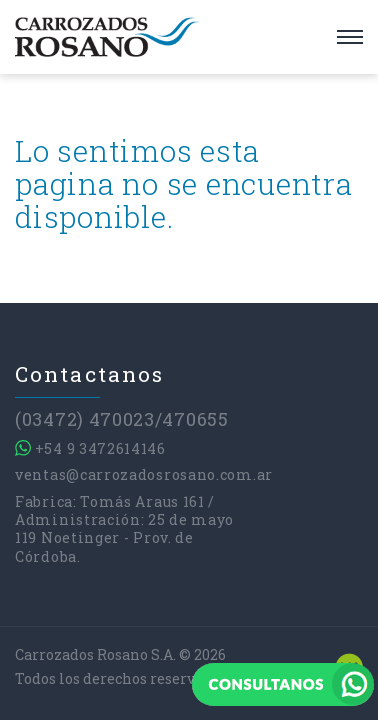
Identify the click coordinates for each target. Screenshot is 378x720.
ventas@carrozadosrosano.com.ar (144, 474)
